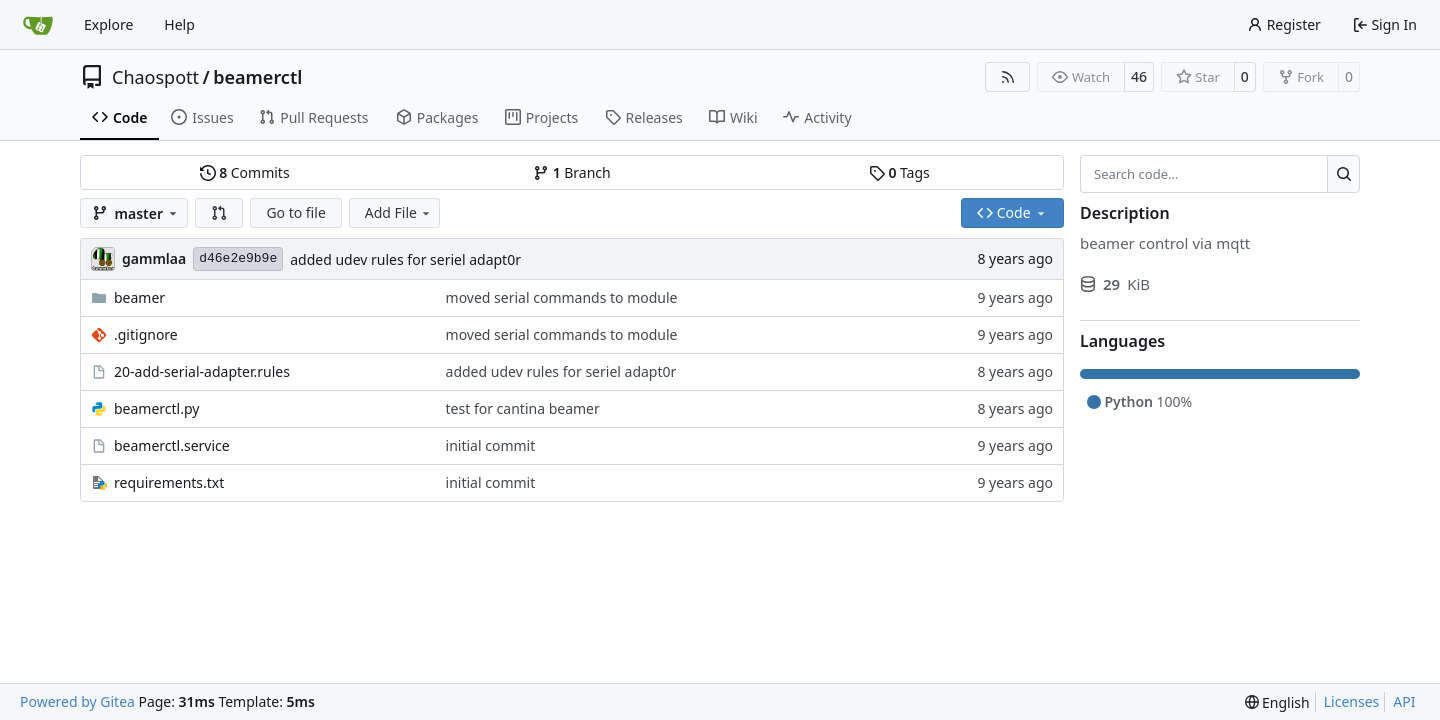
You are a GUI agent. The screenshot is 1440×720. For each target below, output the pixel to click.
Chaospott (155, 77)
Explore (108, 24)
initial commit (491, 445)
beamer (139, 297)
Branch (572, 172)
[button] (219, 213)
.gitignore (146, 334)
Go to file (295, 212)
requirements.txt (169, 482)
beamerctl (257, 77)
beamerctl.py (156, 408)
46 (1139, 76)
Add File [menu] (399, 212)
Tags (899, 172)
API (1404, 701)
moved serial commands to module (562, 297)
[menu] (1277, 702)
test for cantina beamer (523, 408)
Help (179, 24)
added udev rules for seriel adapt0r (405, 259)
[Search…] (1343, 174)
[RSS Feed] (1008, 77)
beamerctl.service (172, 445)
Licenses (1352, 701)
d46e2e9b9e (238, 258)
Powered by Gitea (77, 701)
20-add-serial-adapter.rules (202, 371)
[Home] (38, 25)
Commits (245, 172)
